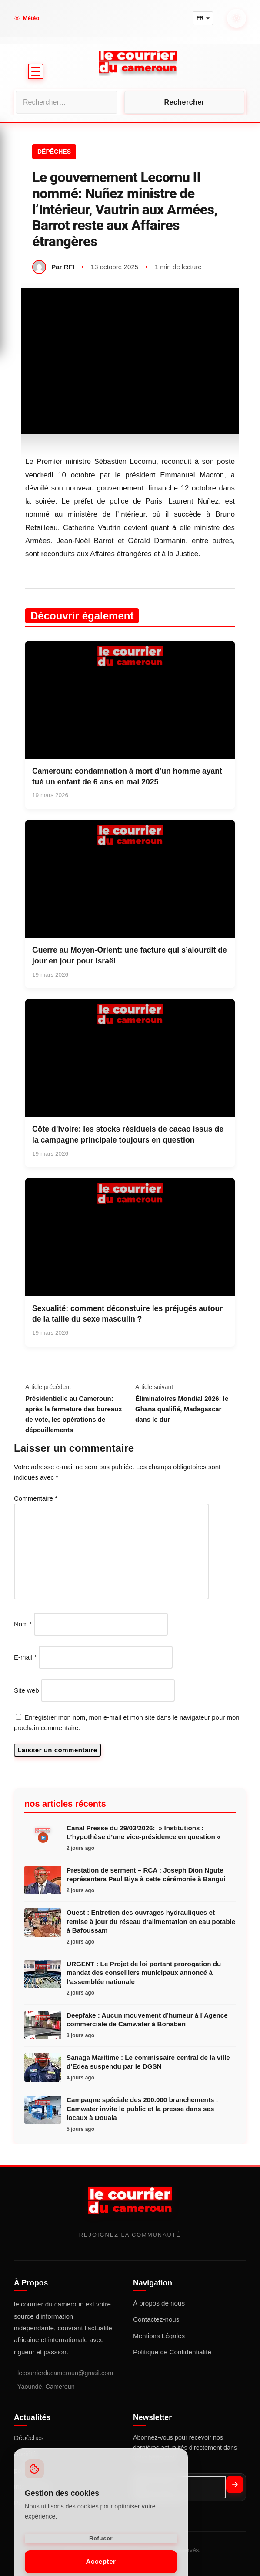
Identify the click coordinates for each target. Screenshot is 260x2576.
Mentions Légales (159, 2335)
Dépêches (28, 2437)
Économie (26, 180)
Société (22, 204)
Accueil (23, 134)
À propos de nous (159, 2303)
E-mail (25, 1657)
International (34, 251)
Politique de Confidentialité (172, 2352)
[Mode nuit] (236, 18)
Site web (26, 1690)
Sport (19, 227)
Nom (23, 1624)
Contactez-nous (156, 2319)
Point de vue (31, 274)
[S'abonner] (234, 2484)
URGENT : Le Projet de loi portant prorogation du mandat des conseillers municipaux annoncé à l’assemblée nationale (144, 1972)
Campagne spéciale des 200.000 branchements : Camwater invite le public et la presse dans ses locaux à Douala (142, 2108)
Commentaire (35, 1498)
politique (26, 157)
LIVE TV (36, 314)
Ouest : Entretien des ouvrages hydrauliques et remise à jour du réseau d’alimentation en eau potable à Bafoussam (151, 1921)
